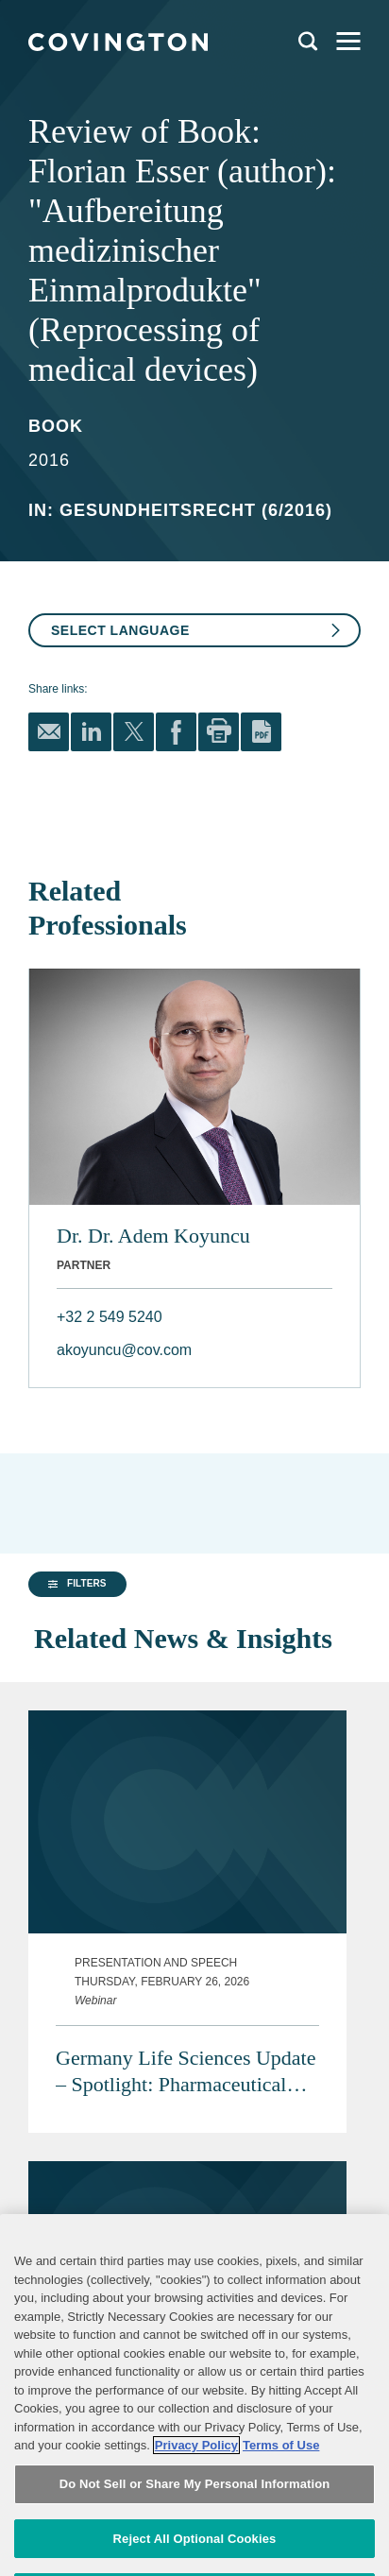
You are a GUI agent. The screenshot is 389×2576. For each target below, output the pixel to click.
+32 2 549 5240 (109, 1317)
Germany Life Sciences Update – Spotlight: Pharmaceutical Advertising (186, 2027)
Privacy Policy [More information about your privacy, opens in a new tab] (196, 2509)
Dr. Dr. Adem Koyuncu (153, 1235)
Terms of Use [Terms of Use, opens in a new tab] (281, 2509)
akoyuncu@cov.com (124, 1350)
